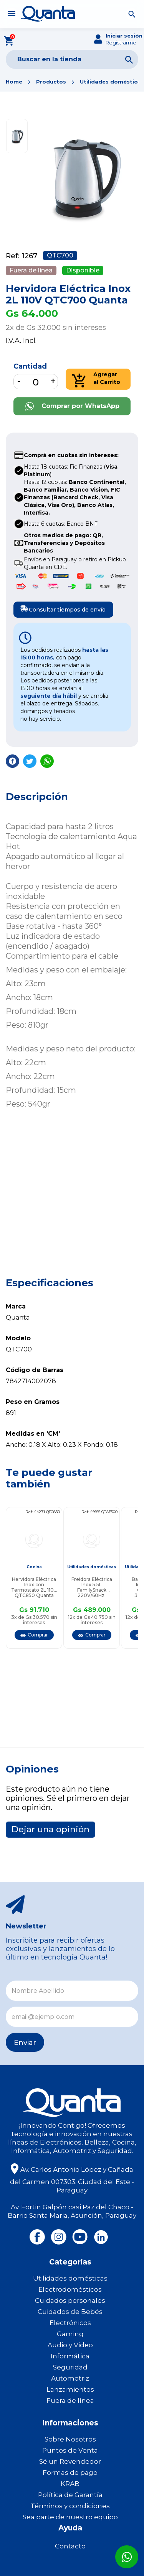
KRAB (70, 2483)
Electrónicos (70, 2323)
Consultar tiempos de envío (61, 608)
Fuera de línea (70, 2400)
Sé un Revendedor (70, 2461)
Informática (70, 2356)
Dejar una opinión (50, 1829)
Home (14, 82)
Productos (51, 82)
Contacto (70, 2546)
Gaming (70, 2334)
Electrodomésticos (70, 2289)
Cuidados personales (70, 2300)
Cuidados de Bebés (70, 2311)
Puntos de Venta (70, 2450)
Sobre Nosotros (70, 2439)
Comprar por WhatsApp (72, 406)
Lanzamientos (70, 2389)
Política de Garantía (70, 2495)
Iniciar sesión (124, 36)
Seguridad (70, 2367)
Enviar (25, 2042)
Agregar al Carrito (96, 379)
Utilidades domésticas (112, 82)
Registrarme (121, 42)
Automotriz (70, 2378)
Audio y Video (70, 2345)
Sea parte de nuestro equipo (70, 2517)
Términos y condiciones (70, 2506)
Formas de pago (70, 2472)
